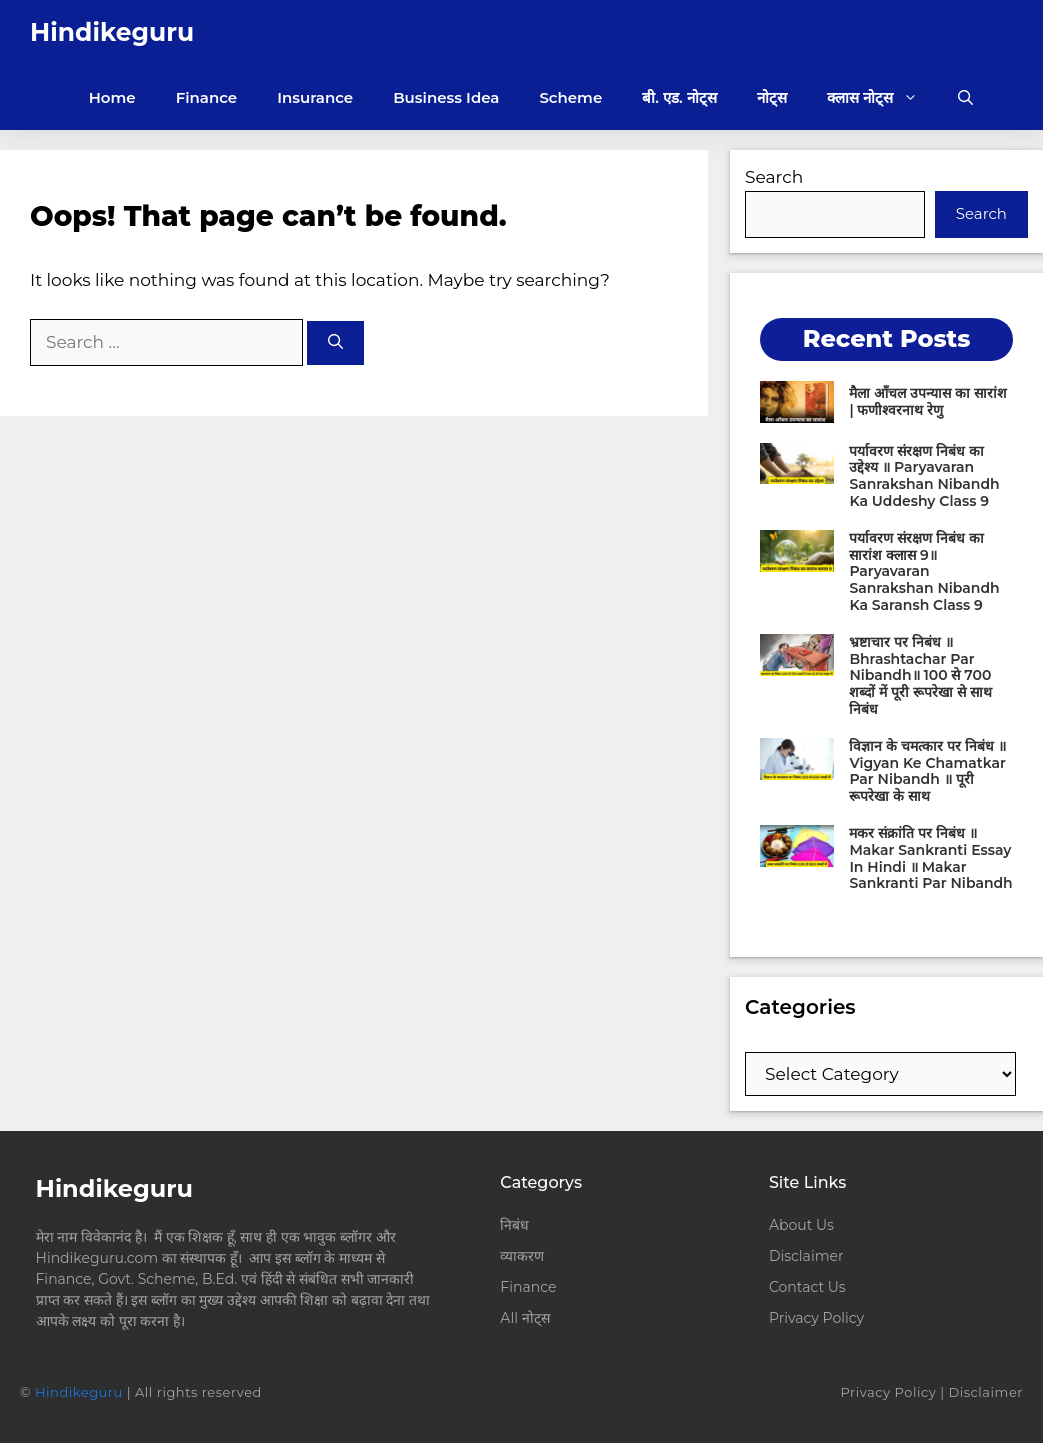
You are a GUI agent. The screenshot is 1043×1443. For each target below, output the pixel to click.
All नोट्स (524, 1318)
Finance (207, 97)
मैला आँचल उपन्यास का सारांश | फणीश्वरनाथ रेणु (927, 401)
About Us (801, 1225)
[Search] (335, 343)
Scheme (570, 97)
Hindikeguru (112, 32)
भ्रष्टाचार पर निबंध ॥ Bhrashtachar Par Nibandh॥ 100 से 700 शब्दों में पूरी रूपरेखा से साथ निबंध (920, 675)
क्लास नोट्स (882, 97)
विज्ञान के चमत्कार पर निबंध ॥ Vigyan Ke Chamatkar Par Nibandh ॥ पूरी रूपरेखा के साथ (927, 771)
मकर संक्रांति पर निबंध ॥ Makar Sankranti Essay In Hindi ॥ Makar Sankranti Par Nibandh (930, 858)
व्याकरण (522, 1256)
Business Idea (446, 97)
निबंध (516, 1225)
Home (112, 97)
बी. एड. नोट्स (679, 97)
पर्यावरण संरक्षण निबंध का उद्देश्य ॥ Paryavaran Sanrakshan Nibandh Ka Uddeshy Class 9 (924, 476)
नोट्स (772, 97)
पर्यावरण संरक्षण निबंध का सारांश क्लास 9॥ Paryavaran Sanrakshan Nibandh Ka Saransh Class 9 (924, 571)
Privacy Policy (816, 1318)
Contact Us (807, 1287)
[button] (965, 97)
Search (774, 177)
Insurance (315, 97)
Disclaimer (806, 1256)
